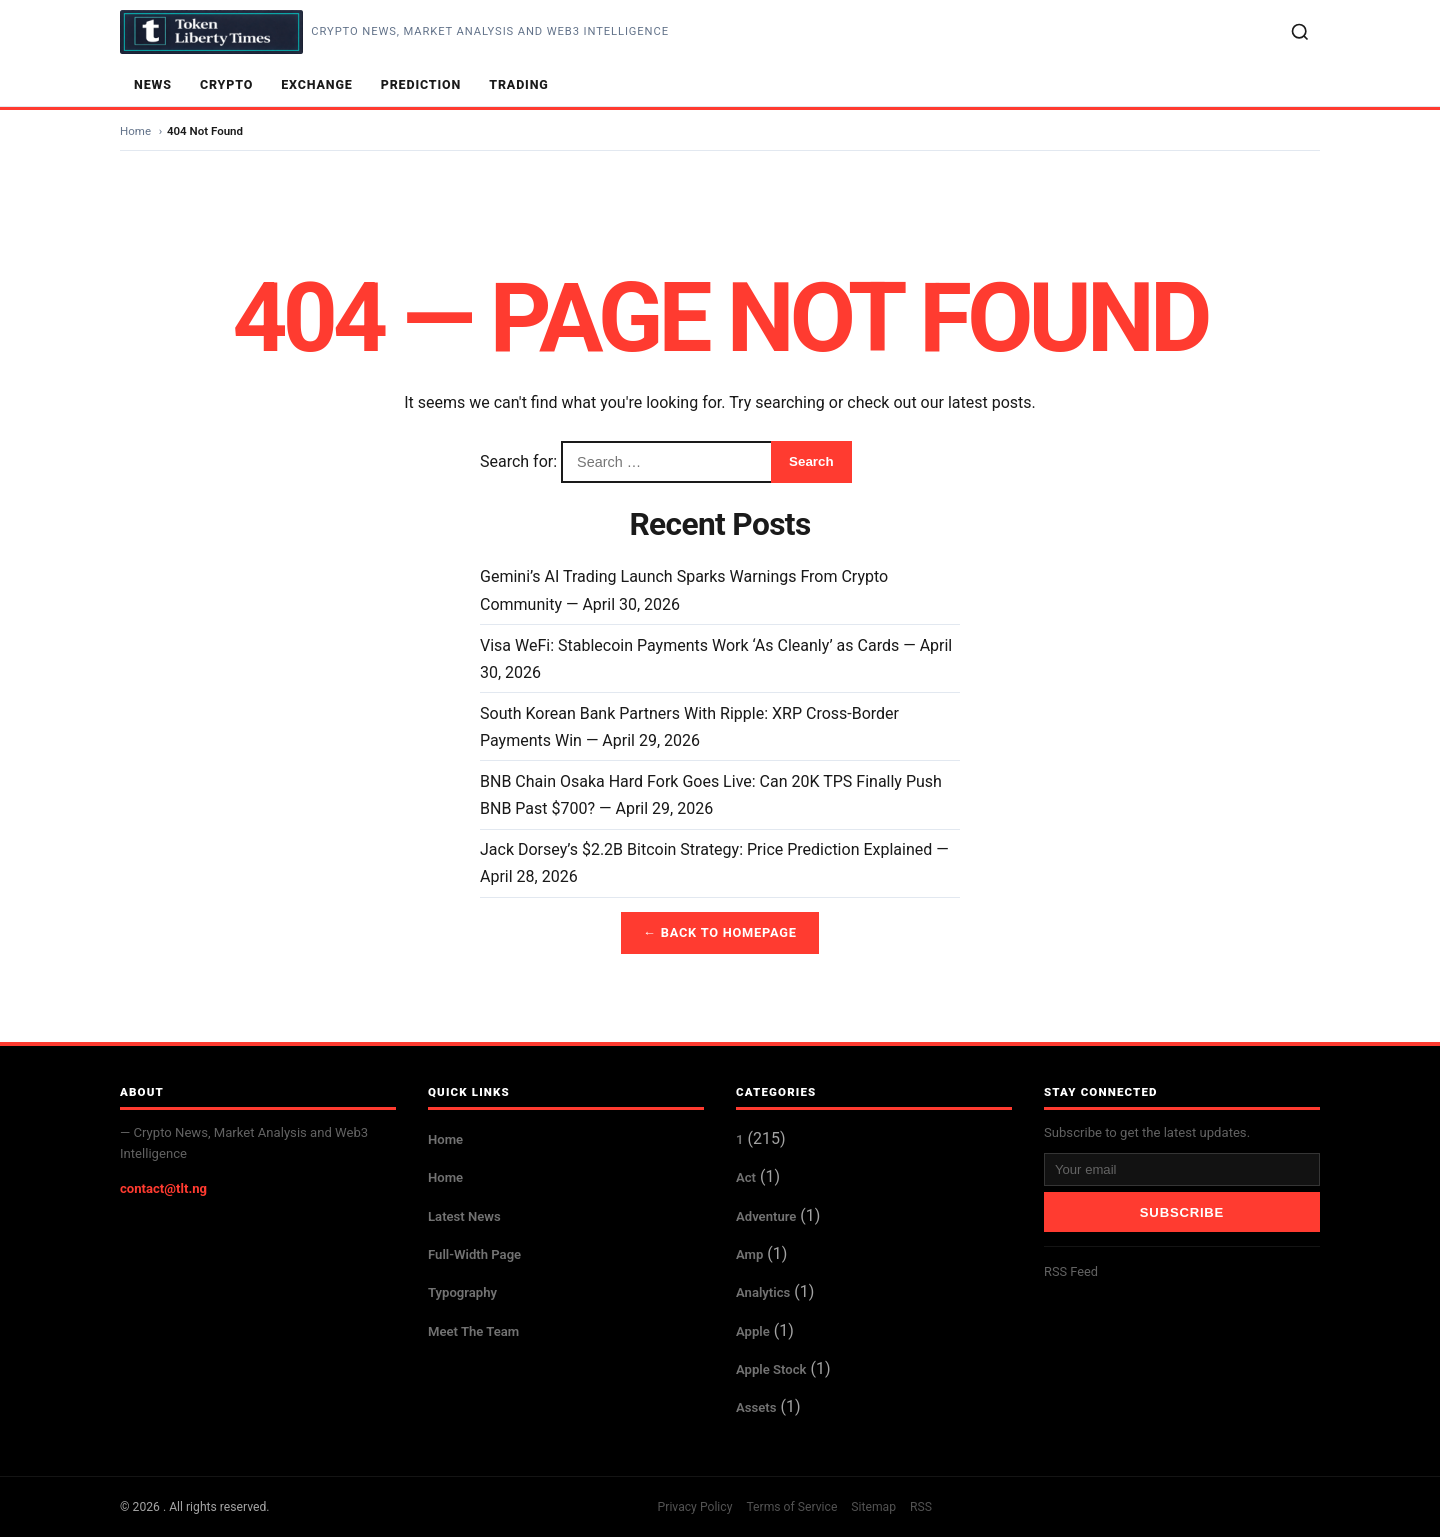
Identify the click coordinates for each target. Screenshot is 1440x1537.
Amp (749, 1254)
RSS (921, 1507)
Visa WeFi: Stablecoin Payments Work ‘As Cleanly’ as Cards (689, 645)
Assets (756, 1407)
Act (746, 1177)
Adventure (766, 1216)
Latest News (464, 1216)
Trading (518, 84)
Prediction (421, 84)
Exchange (317, 84)
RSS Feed (1071, 1271)
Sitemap (873, 1507)
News (153, 84)
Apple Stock (771, 1369)
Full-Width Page (474, 1254)
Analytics (763, 1292)
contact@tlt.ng (163, 1188)
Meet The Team (473, 1331)
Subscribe (1182, 1212)
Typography (462, 1292)
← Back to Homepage (719, 932)
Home (135, 131)
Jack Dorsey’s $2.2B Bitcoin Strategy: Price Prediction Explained (706, 849)
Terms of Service (791, 1507)
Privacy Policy (695, 1507)
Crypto (226, 84)
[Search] (1300, 32)
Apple (753, 1331)
